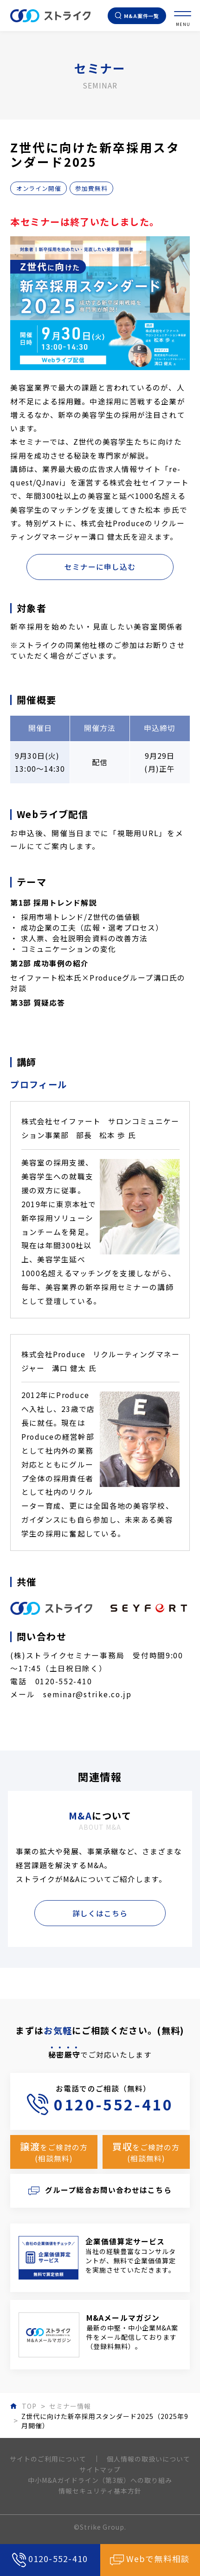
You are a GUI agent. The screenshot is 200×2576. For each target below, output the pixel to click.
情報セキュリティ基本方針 (100, 2490)
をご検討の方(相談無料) (53, 2152)
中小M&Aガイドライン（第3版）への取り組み (100, 2480)
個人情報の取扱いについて (148, 2458)
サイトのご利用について (48, 2458)
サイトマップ (100, 2469)
